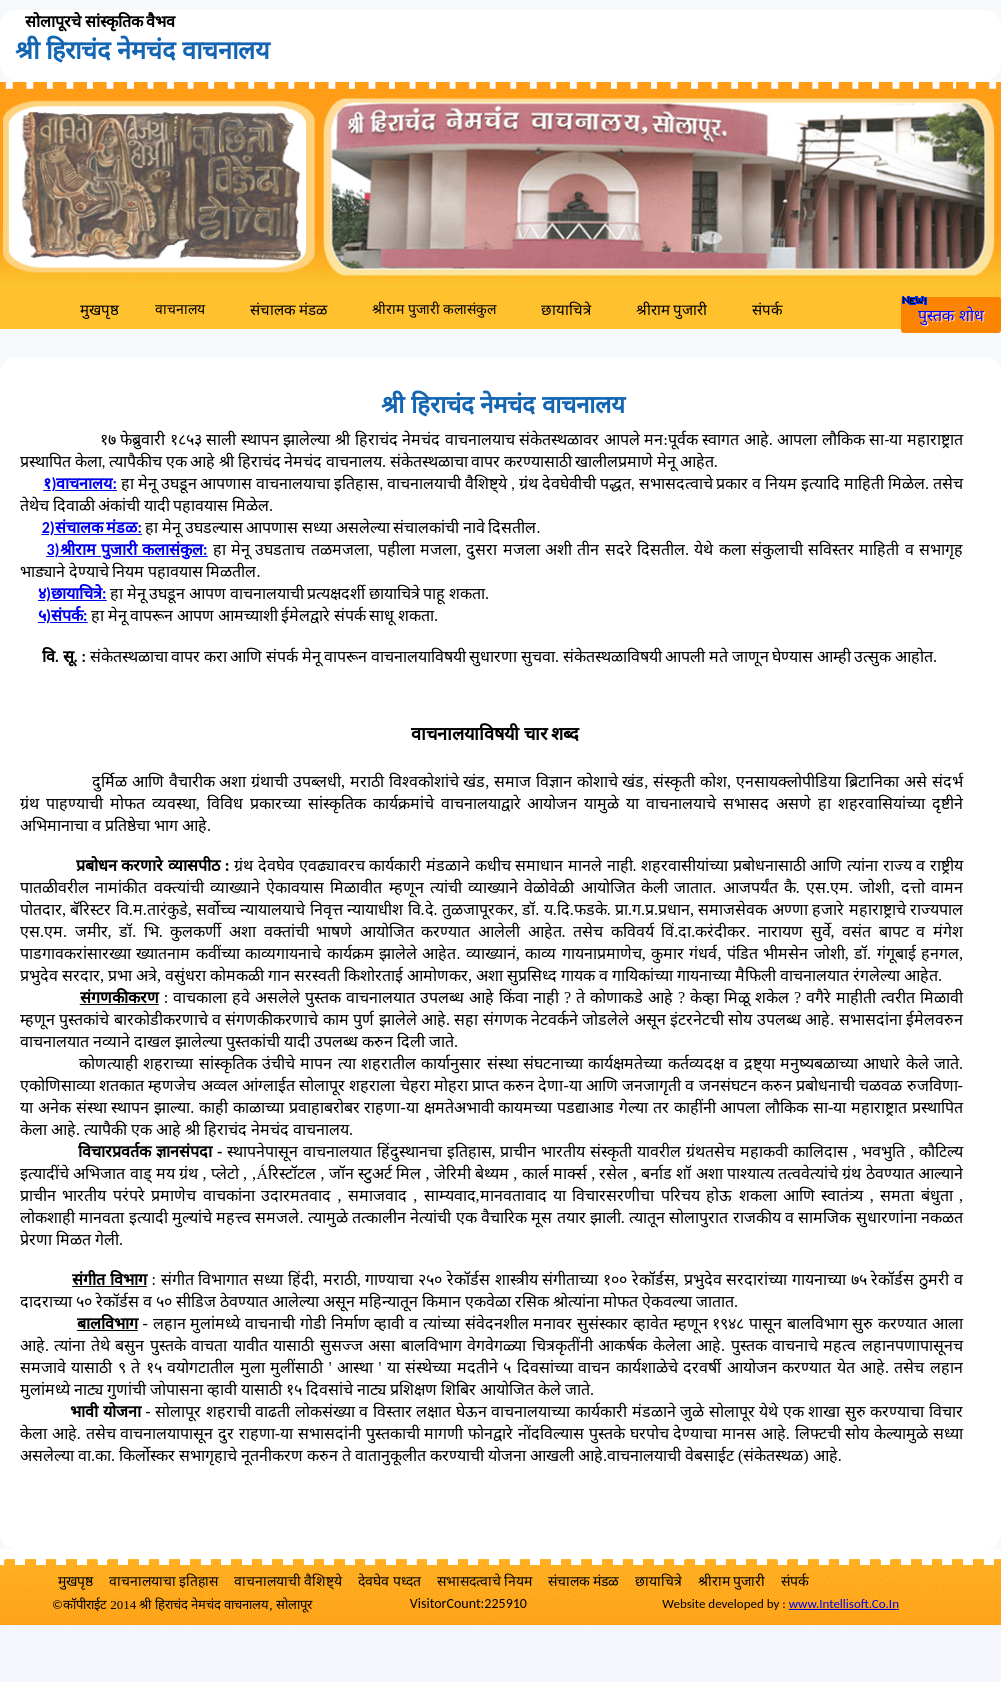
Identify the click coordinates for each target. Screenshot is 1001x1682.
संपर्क (767, 310)
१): (79, 483)
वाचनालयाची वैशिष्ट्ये (288, 1581)
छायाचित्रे (566, 310)
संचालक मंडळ (288, 310)
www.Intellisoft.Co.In (844, 1603)
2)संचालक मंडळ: (92, 527)
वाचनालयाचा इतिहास (163, 1581)
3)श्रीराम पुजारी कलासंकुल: (126, 549)
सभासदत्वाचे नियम (484, 1581)
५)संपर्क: (62, 615)
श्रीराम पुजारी (671, 310)
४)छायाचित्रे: (72, 593)
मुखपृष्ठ (99, 310)
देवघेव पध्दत (389, 1581)
